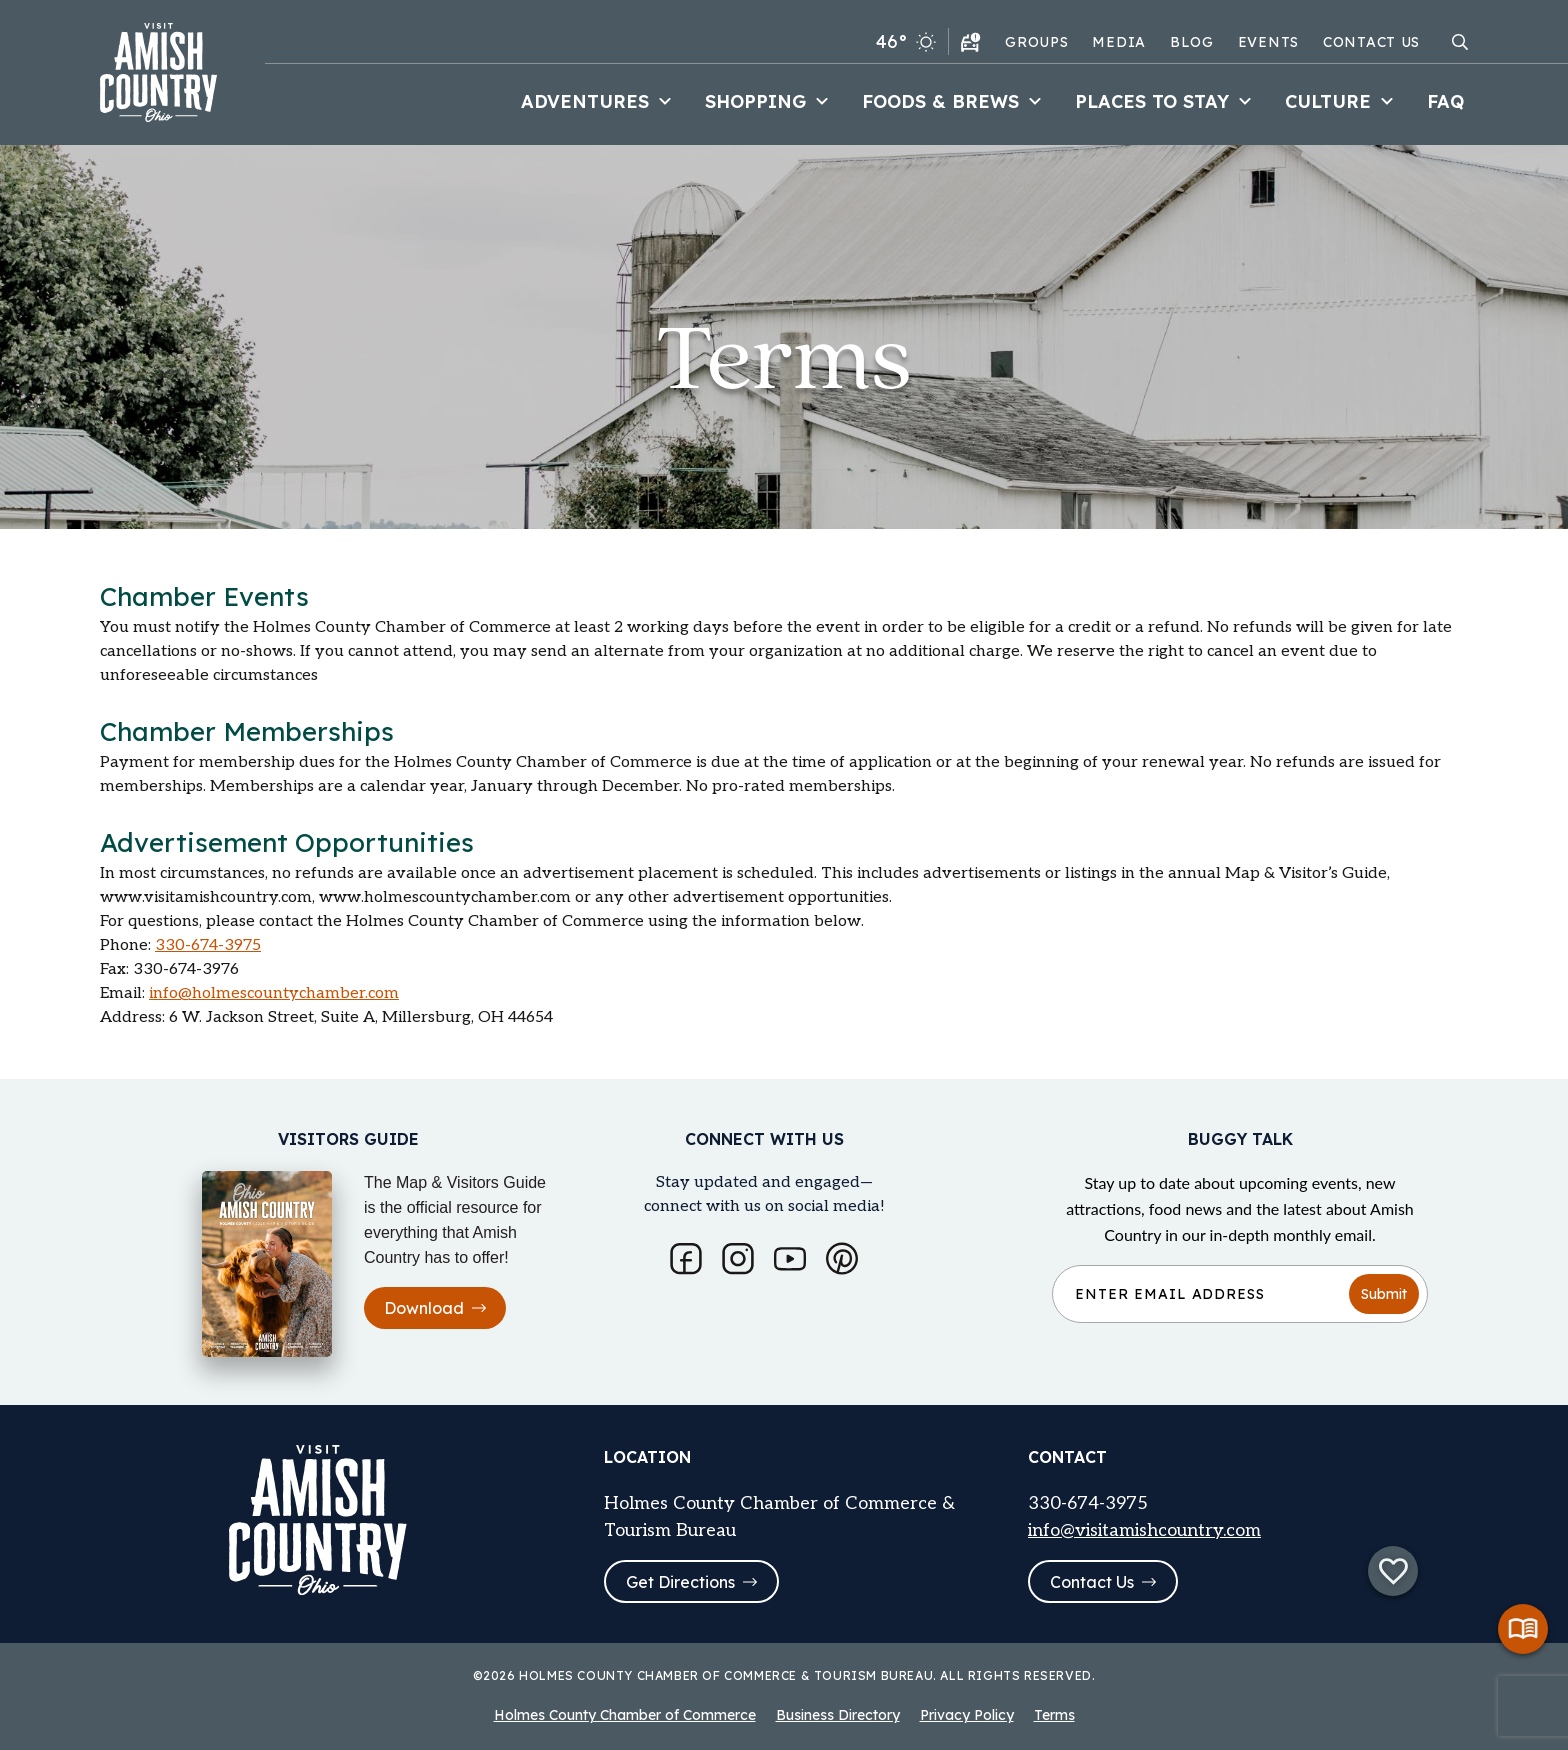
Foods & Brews (954, 101)
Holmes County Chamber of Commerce (625, 1715)
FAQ (1445, 101)
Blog (1192, 42)
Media (1119, 42)
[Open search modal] (1460, 42)
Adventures (599, 101)
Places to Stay (1166, 101)
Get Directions (691, 1582)
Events (1268, 42)
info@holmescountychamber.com (274, 993)
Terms (1054, 1715)
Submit (1384, 1293)
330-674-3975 (208, 945)
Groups (1036, 42)
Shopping (769, 101)
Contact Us (1371, 42)
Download (435, 1308)
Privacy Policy (967, 1715)
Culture (1342, 101)
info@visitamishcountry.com (1144, 1529)
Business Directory (838, 1715)
